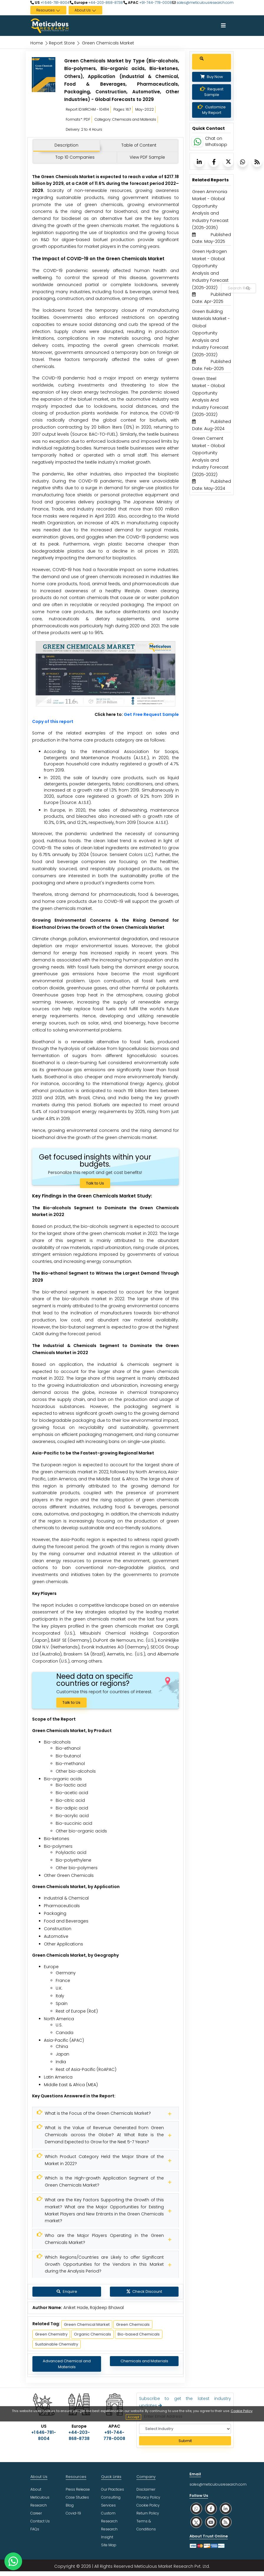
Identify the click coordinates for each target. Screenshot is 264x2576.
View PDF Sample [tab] (147, 157)
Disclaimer (145, 2489)
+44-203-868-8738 (105, 2)
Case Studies (77, 2497)
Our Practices (112, 2489)
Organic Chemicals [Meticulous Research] (92, 2334)
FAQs (34, 2529)
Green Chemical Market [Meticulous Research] (87, 2324)
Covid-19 (73, 2513)
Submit (185, 2441)
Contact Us (40, 2521)
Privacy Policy (148, 2497)
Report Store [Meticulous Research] (62, 43)
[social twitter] (196, 2522)
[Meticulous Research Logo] (49, 25)
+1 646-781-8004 (55, 2)
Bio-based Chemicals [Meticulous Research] (139, 2334)
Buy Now (211, 82)
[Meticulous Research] (105, 2113)
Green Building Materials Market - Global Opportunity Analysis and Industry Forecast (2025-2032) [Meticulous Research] (211, 338)
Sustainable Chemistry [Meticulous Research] (56, 2344)
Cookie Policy (242, 2411)
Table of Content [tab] (138, 145)
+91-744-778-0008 (155, 2)
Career (36, 2513)
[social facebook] (211, 2508)
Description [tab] (66, 145)
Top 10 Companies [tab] (75, 157)
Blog (70, 2505)
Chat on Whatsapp (216, 147)
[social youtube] (211, 2522)
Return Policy (147, 2513)
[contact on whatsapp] (13, 2561)
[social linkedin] (225, 2508)
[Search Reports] (248, 288)
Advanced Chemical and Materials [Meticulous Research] (67, 2364)
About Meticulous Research (40, 2497)
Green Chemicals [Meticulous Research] (133, 2324)
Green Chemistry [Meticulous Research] (51, 2334)
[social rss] (225, 2522)
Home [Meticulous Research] (36, 43)
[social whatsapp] (196, 2508)
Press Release (78, 2489)
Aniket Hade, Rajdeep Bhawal (93, 2307)
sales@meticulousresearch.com (205, 2)
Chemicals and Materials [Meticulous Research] (144, 2361)
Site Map (108, 2544)
